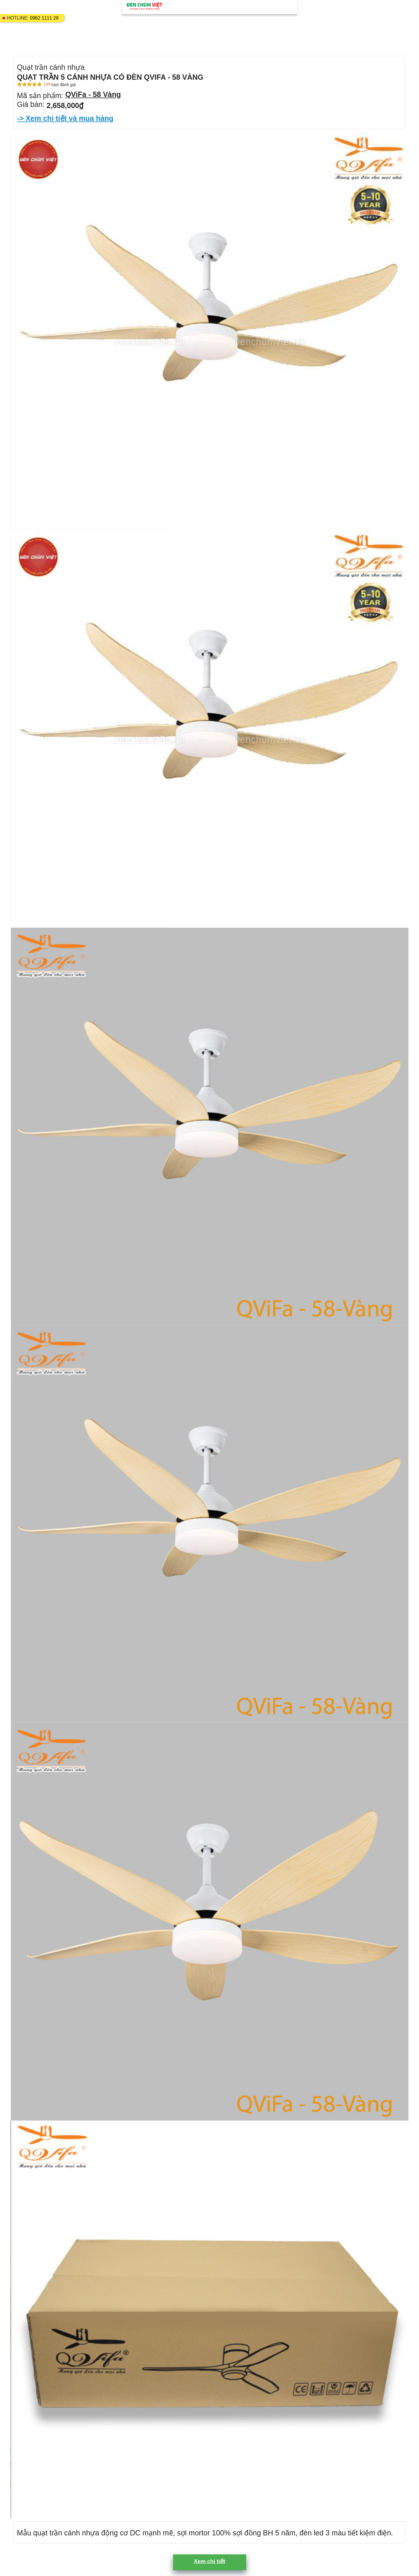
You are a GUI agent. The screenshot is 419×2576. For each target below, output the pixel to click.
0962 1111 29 (44, 17)
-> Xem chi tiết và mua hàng (65, 118)
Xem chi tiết (209, 2561)
